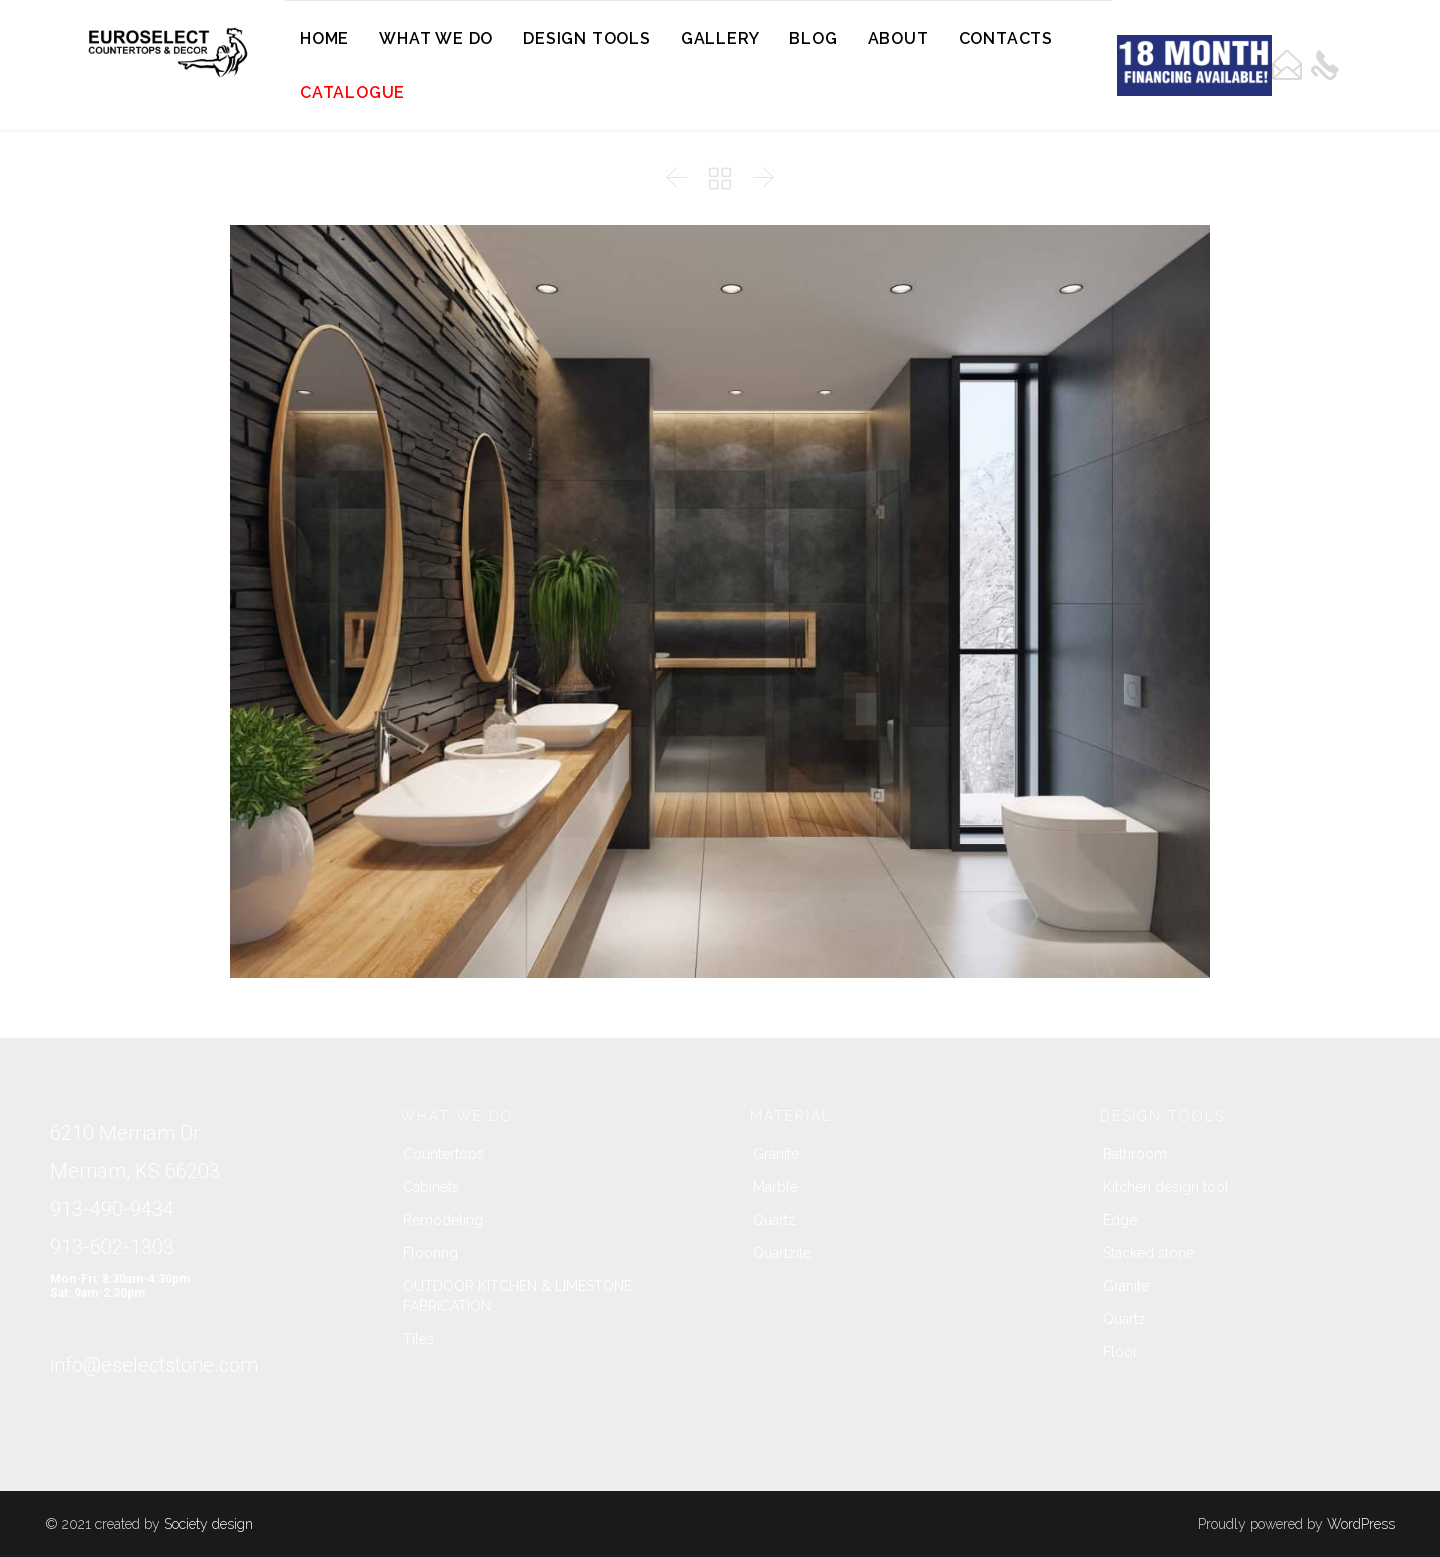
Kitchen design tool (1166, 1187)
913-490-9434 (112, 1209)
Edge (1120, 1220)
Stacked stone (1148, 1253)
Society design (208, 1524)
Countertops (443, 1154)
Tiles (418, 1339)
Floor (1120, 1352)
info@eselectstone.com (154, 1365)
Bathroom (1135, 1154)
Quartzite (782, 1253)
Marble (775, 1187)
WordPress (1361, 1524)
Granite (776, 1154)
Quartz (774, 1220)
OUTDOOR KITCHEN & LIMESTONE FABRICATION (517, 1296)
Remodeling (443, 1220)
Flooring (430, 1253)
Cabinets (431, 1187)
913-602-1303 (112, 1247)
